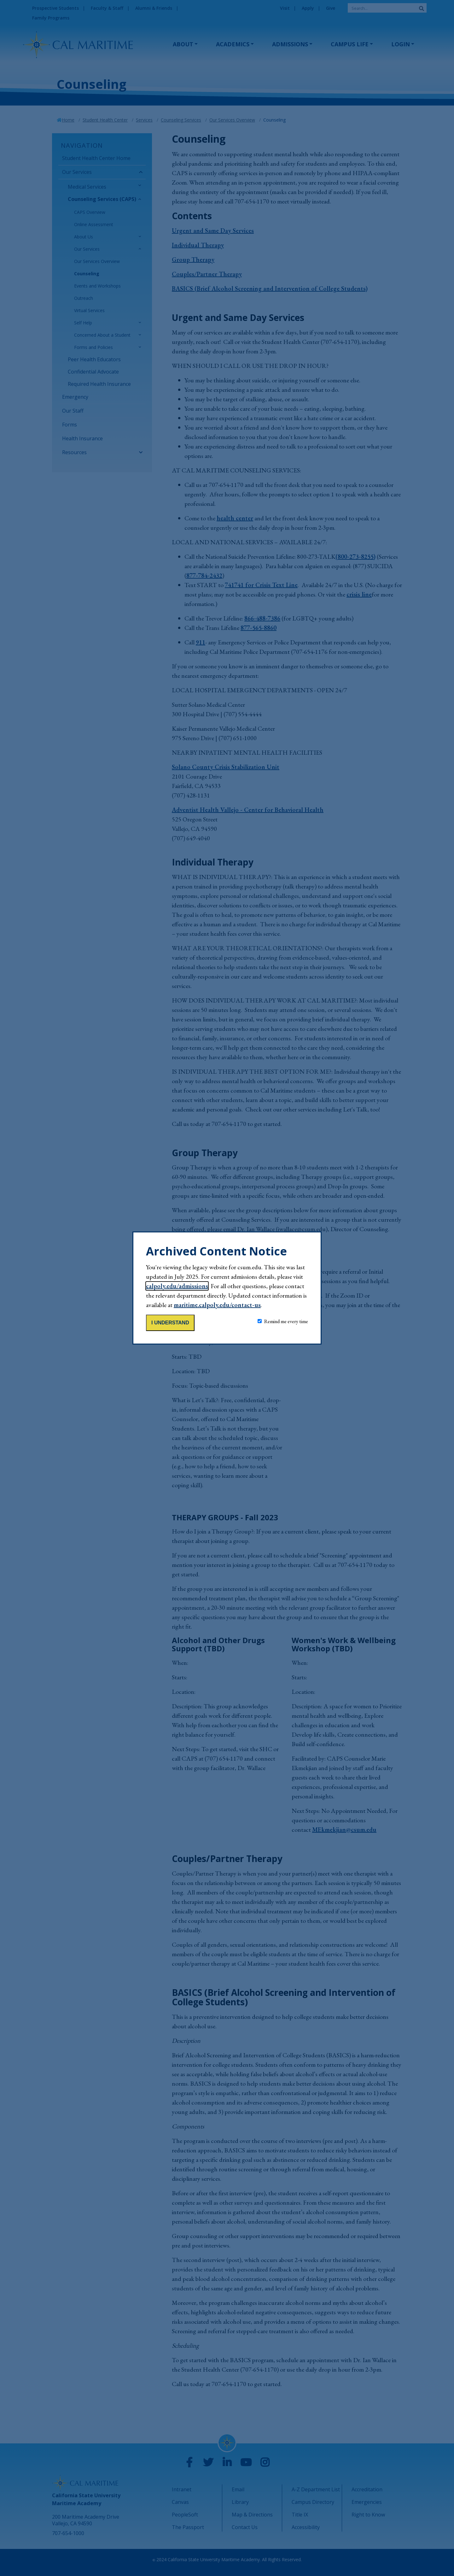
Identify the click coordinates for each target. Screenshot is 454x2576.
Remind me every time (286, 1321)
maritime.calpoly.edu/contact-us (217, 1305)
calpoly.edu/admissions (177, 1286)
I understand (170, 1322)
